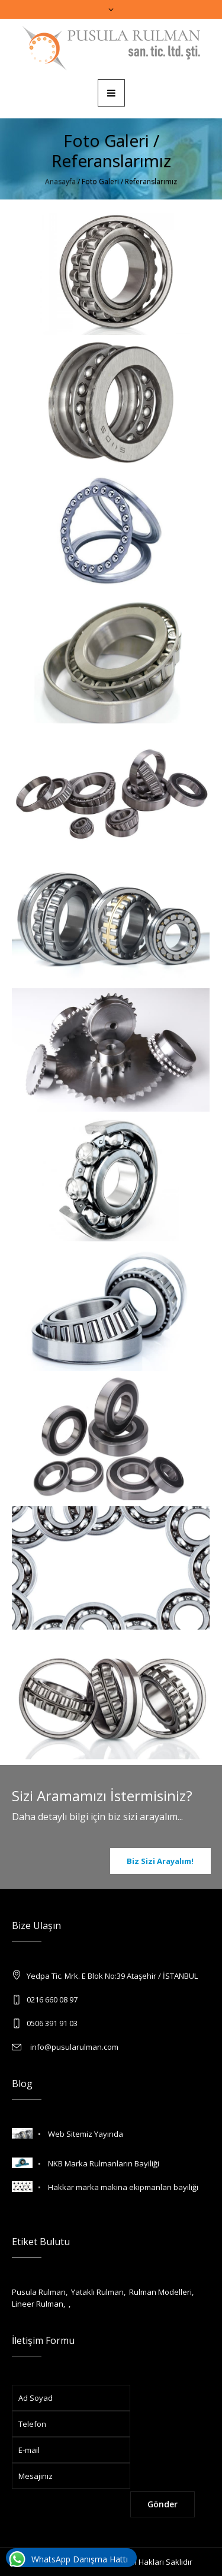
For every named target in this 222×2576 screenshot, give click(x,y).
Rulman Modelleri (160, 2292)
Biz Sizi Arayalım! (160, 1861)
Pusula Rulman (39, 2292)
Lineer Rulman (37, 2303)
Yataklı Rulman (97, 2292)
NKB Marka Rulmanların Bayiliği (103, 2163)
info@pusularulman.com (72, 2047)
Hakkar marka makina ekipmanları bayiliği (123, 2187)
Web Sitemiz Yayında (85, 2134)
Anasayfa (60, 181)
